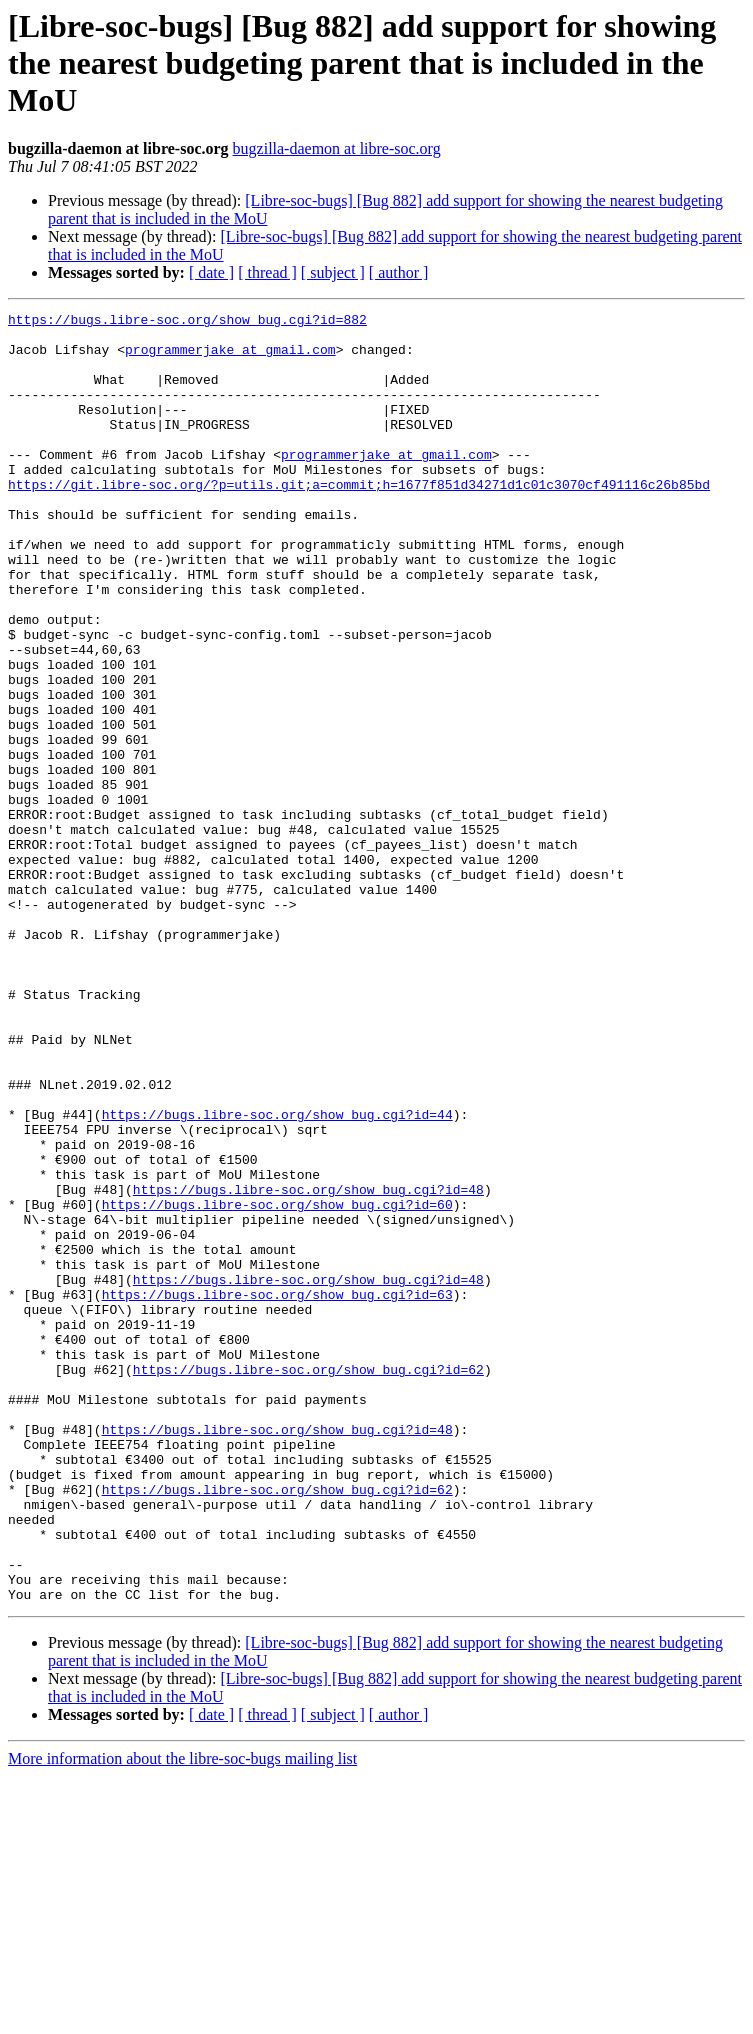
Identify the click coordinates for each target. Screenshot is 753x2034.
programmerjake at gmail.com (230, 358)
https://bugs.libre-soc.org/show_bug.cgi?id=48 (308, 1366)
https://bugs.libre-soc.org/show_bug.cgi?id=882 (187, 322)
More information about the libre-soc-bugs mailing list (182, 2016)
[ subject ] (333, 272)
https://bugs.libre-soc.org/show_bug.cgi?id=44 (277, 1276)
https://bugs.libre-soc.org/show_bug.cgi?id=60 (277, 1384)
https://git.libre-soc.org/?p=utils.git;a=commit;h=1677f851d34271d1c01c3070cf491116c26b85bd (359, 520)
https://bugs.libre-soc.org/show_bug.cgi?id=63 (277, 1492)
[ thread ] (267, 272)
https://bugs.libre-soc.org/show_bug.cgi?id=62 (308, 1582)
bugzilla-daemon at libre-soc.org (337, 148)
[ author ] (399, 272)
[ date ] (211, 272)
